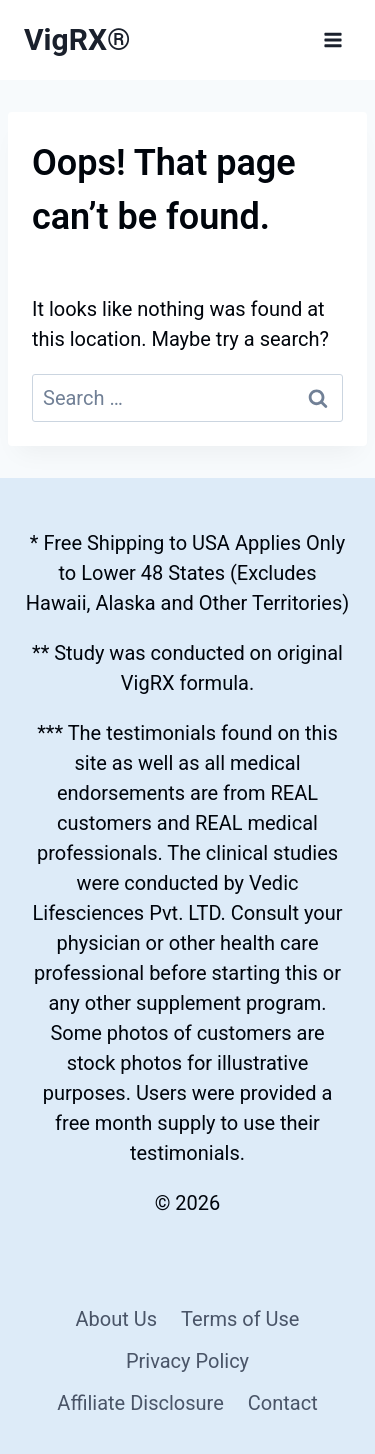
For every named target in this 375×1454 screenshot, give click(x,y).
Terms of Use (240, 1319)
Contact (283, 1403)
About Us (117, 1319)
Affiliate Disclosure (140, 1403)
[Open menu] (332, 39)
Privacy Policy (187, 1361)
